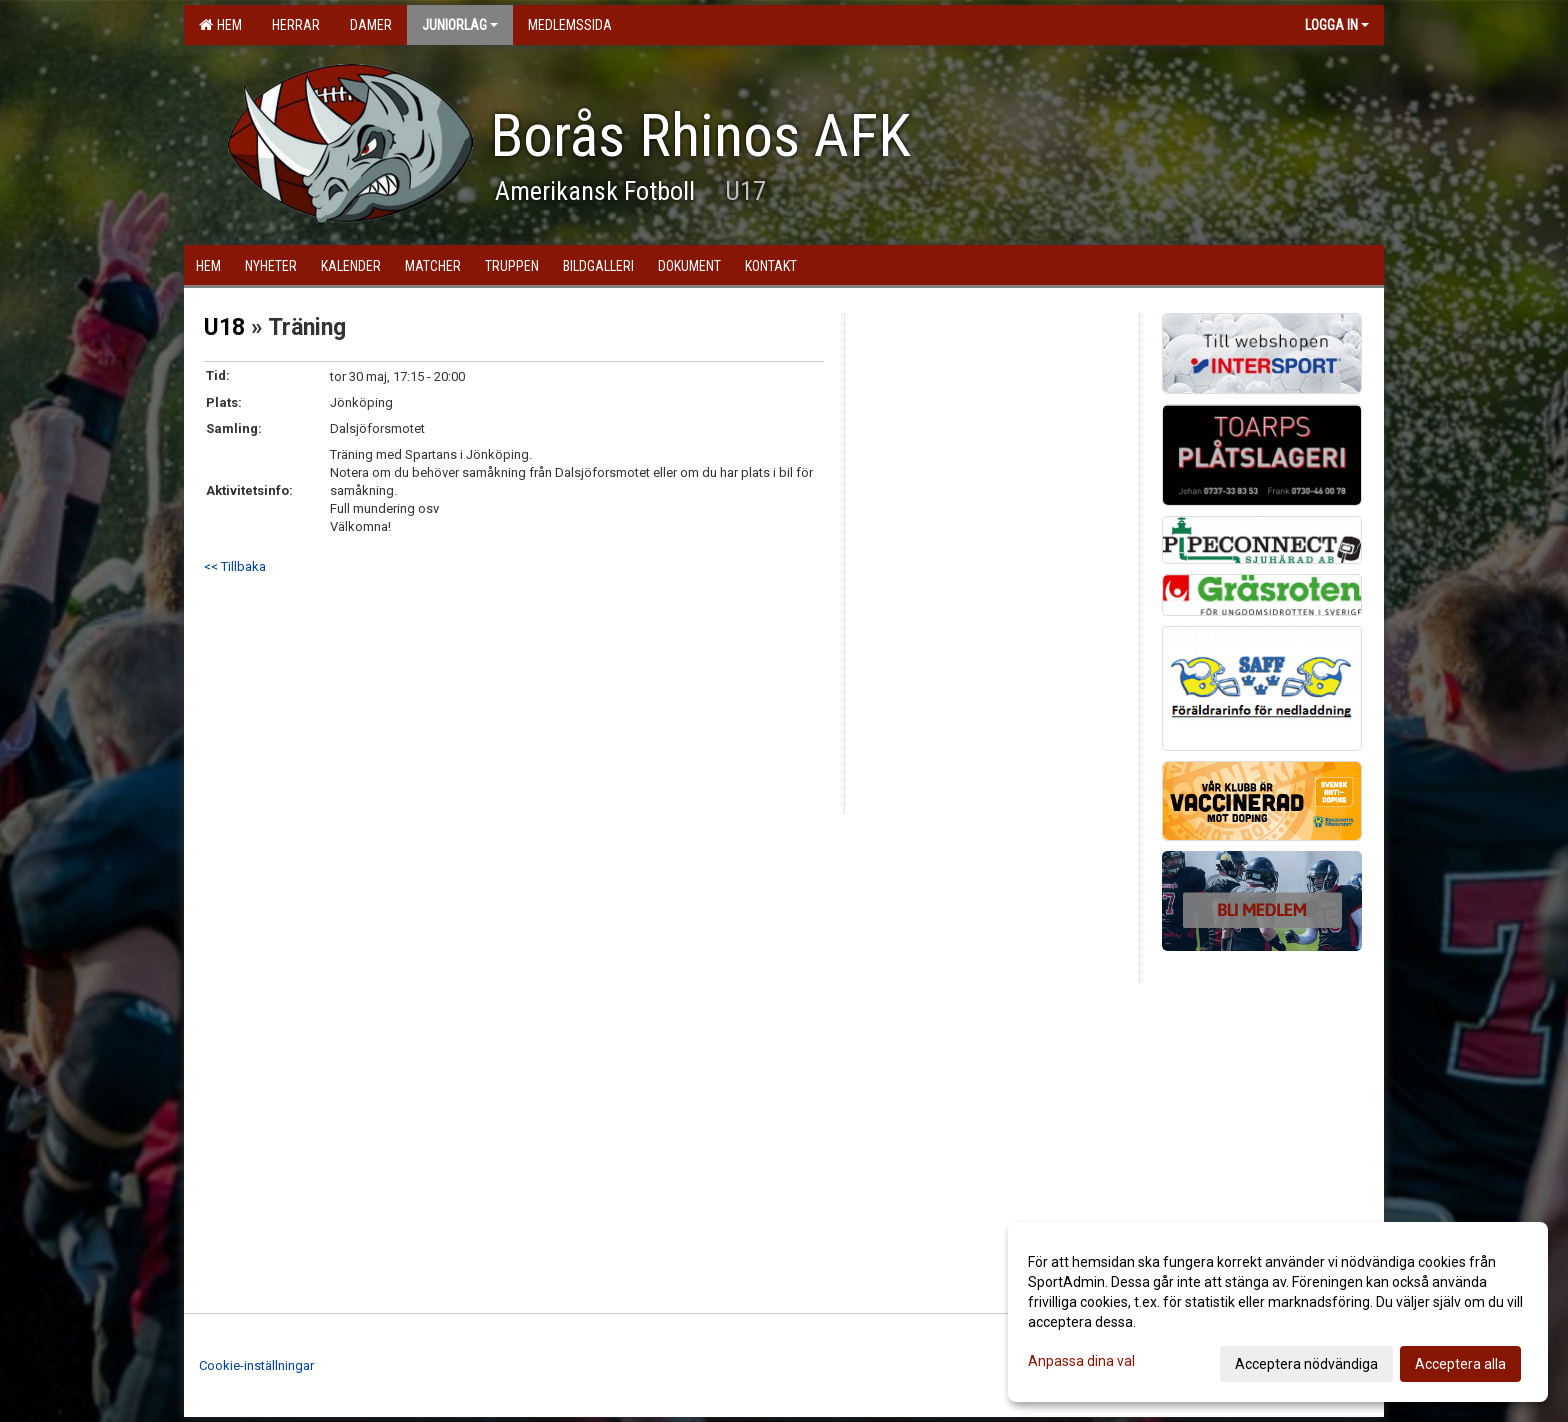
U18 (224, 327)
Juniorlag (460, 25)
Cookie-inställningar (256, 1365)
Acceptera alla (1460, 1364)
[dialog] (1278, 1312)
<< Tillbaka (235, 566)
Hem (220, 25)
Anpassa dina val (1081, 1361)
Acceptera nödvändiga (1306, 1364)
